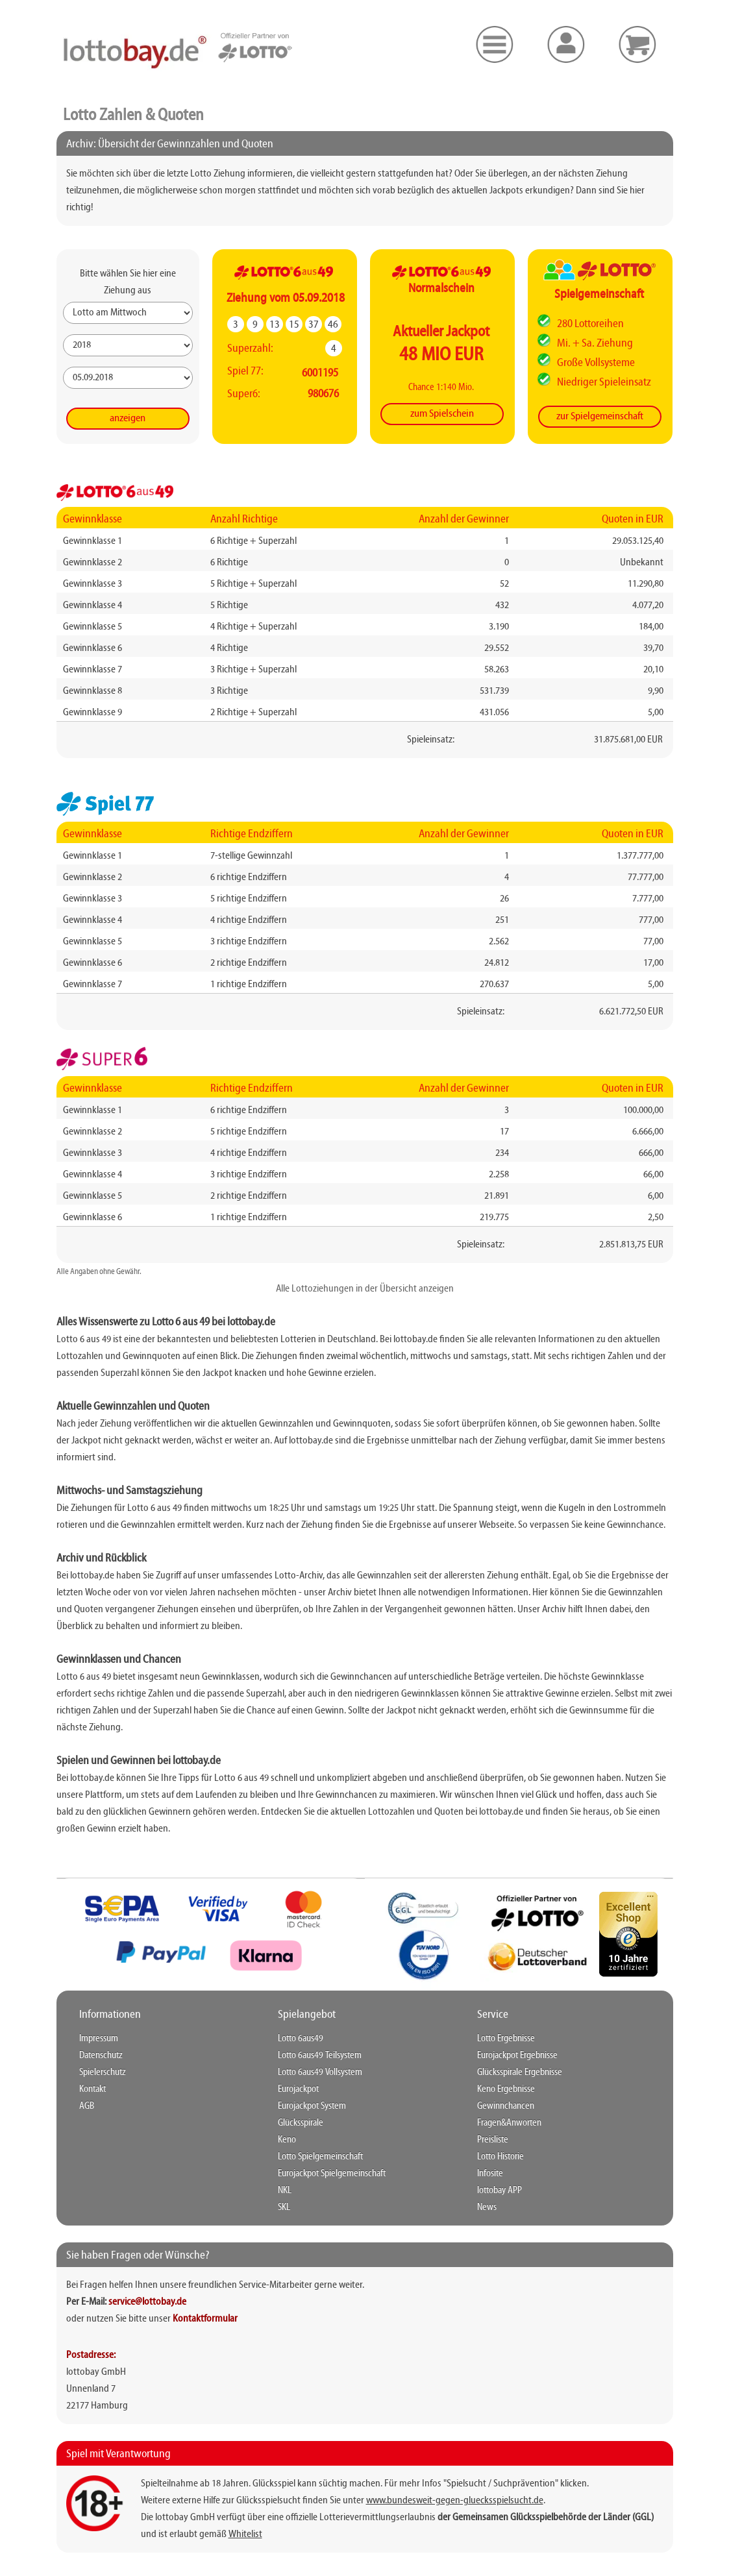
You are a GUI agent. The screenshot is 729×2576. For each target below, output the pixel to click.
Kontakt (92, 2089)
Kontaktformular (205, 2319)
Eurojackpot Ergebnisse (517, 2055)
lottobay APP (499, 2190)
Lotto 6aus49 (300, 2038)
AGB (86, 2106)
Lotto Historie (500, 2157)
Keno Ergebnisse (506, 2089)
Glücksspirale (300, 2123)
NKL (284, 2190)
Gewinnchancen (505, 2106)
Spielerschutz (102, 2072)
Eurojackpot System (312, 2106)
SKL (284, 2207)
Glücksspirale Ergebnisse (519, 2072)
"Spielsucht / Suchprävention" (500, 2484)
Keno (287, 2140)
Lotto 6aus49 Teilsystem (320, 2055)
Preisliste (492, 2140)
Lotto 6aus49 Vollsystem (320, 2072)
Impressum (98, 2038)
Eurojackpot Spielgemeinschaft (332, 2173)
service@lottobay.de (147, 2302)
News (487, 2207)
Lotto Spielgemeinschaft (320, 2157)
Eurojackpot (298, 2089)
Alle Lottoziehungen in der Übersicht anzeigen (365, 1289)
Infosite (490, 2173)
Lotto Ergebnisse (506, 2038)
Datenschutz (101, 2055)
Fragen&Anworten (509, 2123)
